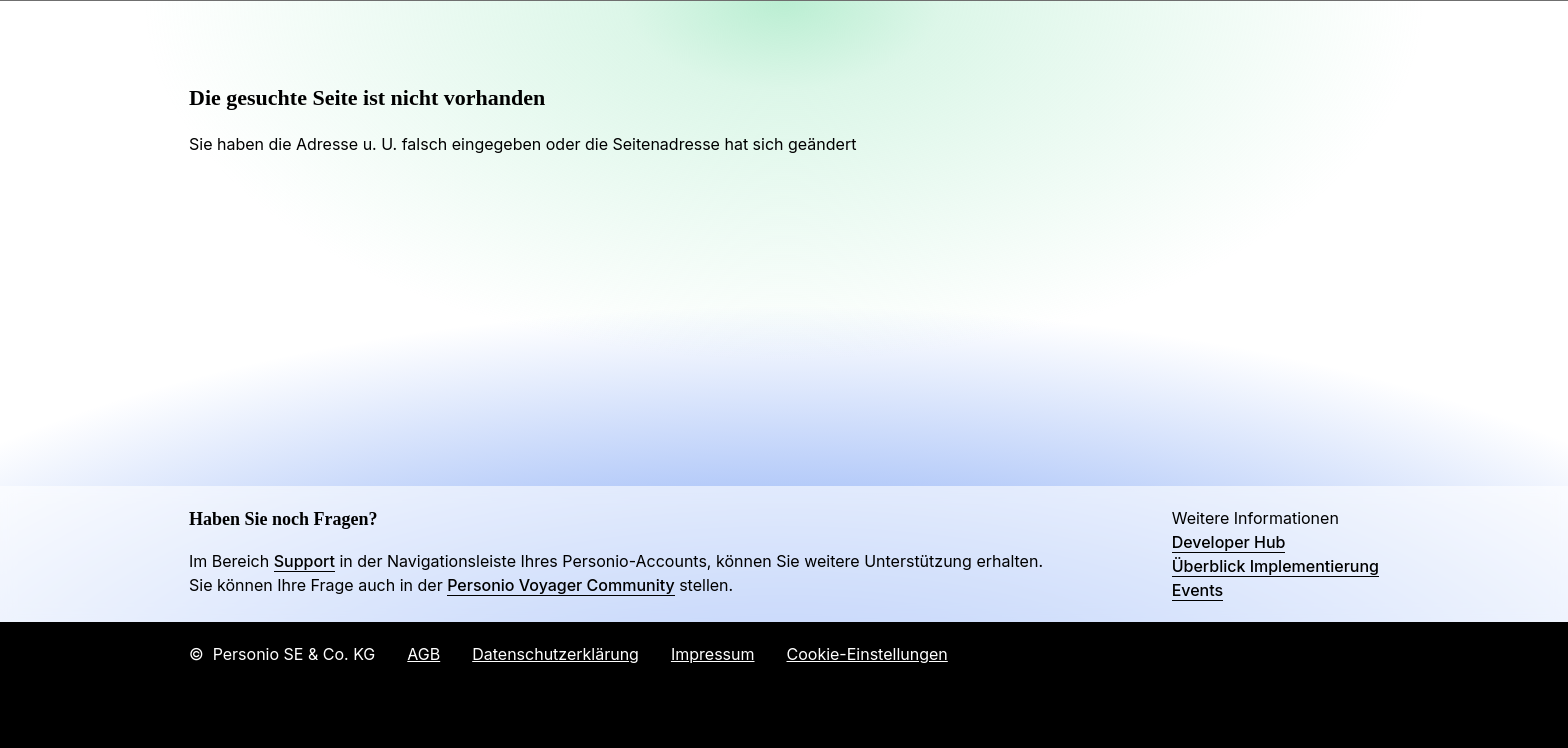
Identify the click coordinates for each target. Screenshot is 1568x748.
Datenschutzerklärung (555, 654)
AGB (423, 654)
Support (304, 561)
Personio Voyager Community (560, 585)
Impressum (713, 654)
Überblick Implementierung (1275, 566)
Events (1197, 590)
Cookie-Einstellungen (867, 654)
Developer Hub (1229, 542)
